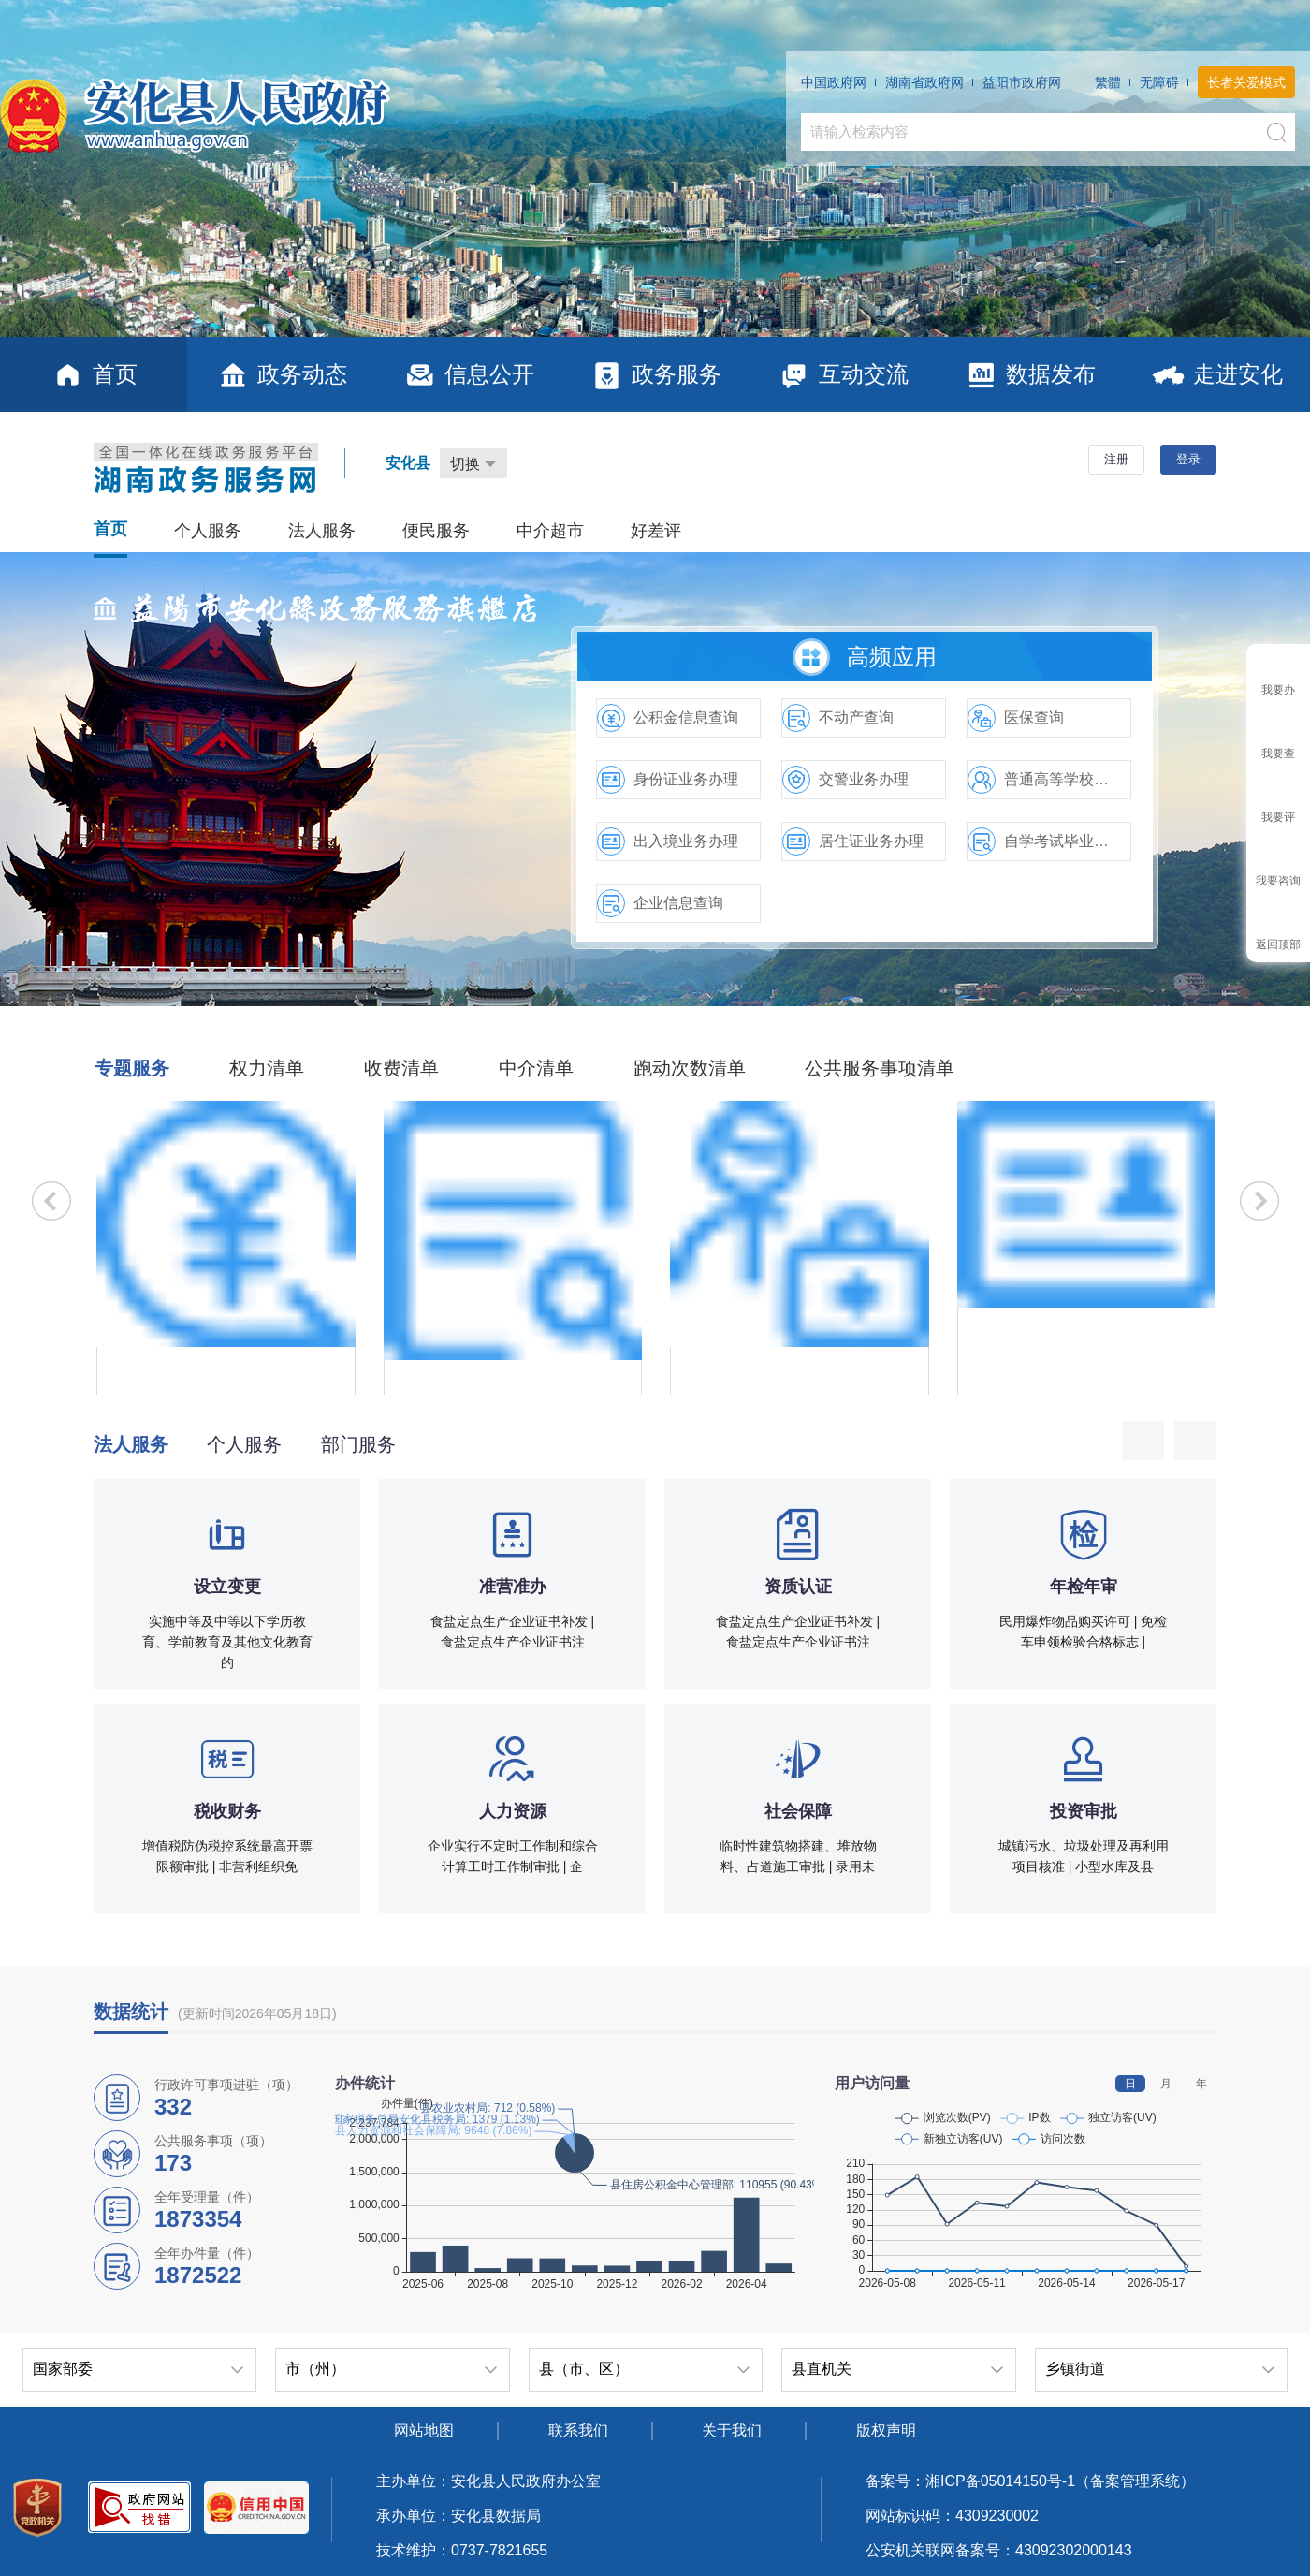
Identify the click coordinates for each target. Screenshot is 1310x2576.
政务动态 (281, 375)
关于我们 (732, 2430)
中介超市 (550, 530)
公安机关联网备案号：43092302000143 (999, 2550)
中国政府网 (833, 82)
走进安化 (1217, 375)
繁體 (1108, 82)
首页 (94, 375)
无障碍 (1159, 82)
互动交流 (843, 375)
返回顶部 (1278, 944)
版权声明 (886, 2430)
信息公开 (468, 375)
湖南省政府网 (924, 82)
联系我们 (578, 2430)
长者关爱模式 (1246, 82)
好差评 (656, 530)
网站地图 (424, 2430)
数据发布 (1030, 375)
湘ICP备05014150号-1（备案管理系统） (1060, 2481)
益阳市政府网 (1021, 82)
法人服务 (322, 530)
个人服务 (207, 530)
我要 (1278, 689)
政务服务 (655, 375)
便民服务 (436, 530)
